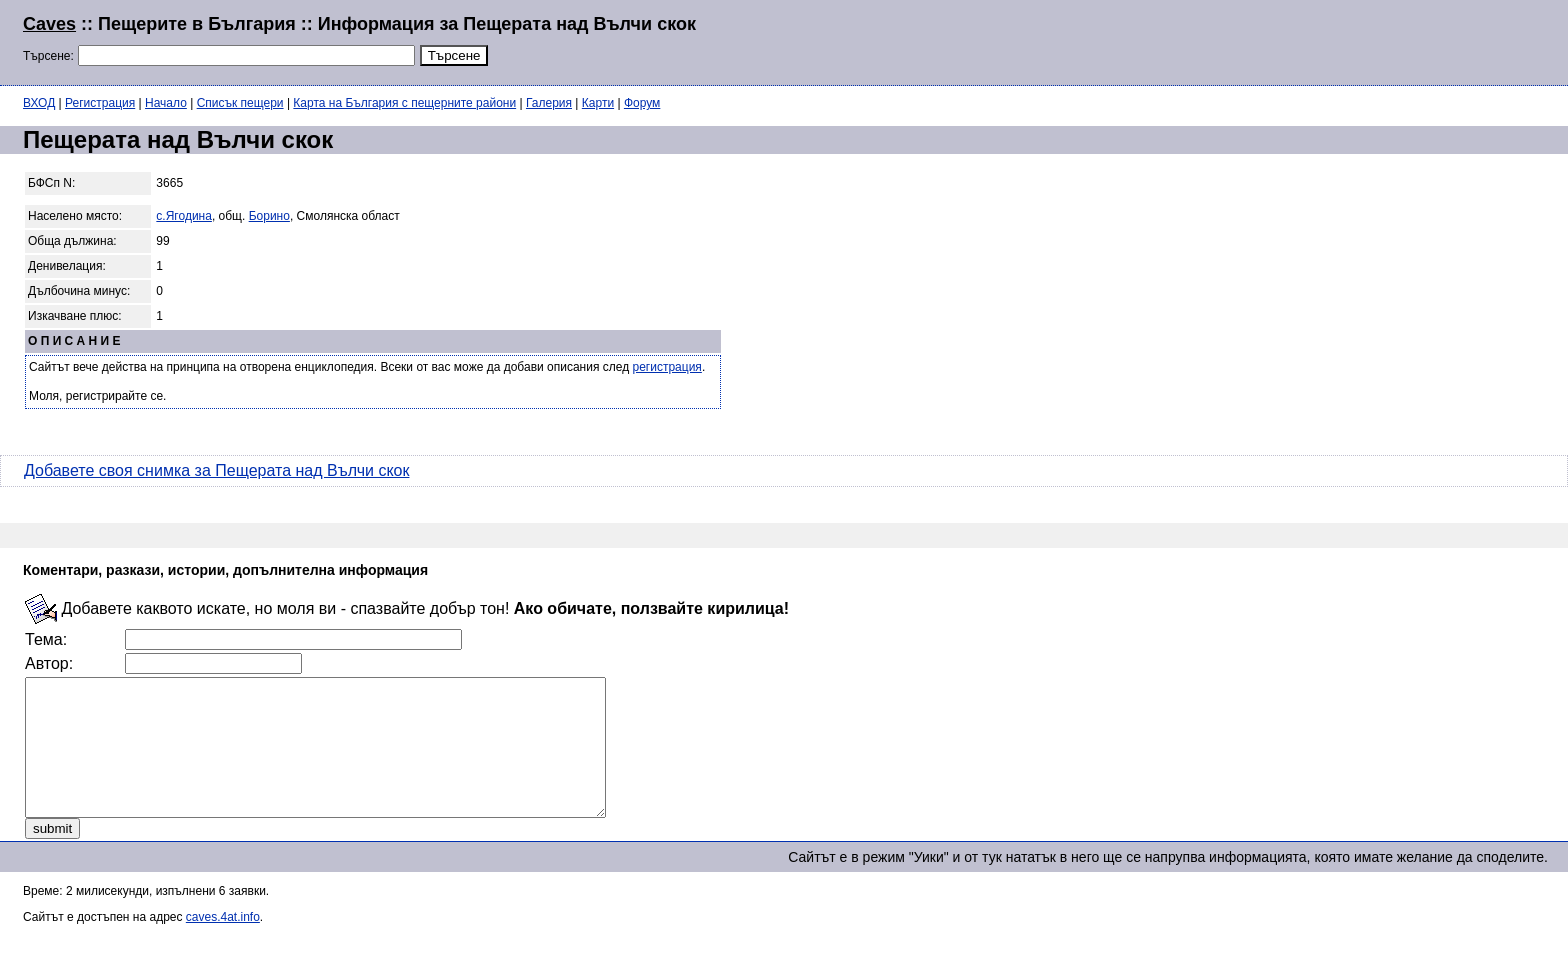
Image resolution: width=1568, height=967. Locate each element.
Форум (642, 103)
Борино (269, 216)
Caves (49, 24)
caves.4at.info (223, 944)
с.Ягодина (184, 216)
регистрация (667, 367)
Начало (166, 103)
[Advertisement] (1302, 40)
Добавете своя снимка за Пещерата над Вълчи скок (216, 470)
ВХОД (39, 103)
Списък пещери (240, 103)
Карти (598, 103)
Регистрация (100, 103)
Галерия (549, 103)
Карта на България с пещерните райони (404, 103)
